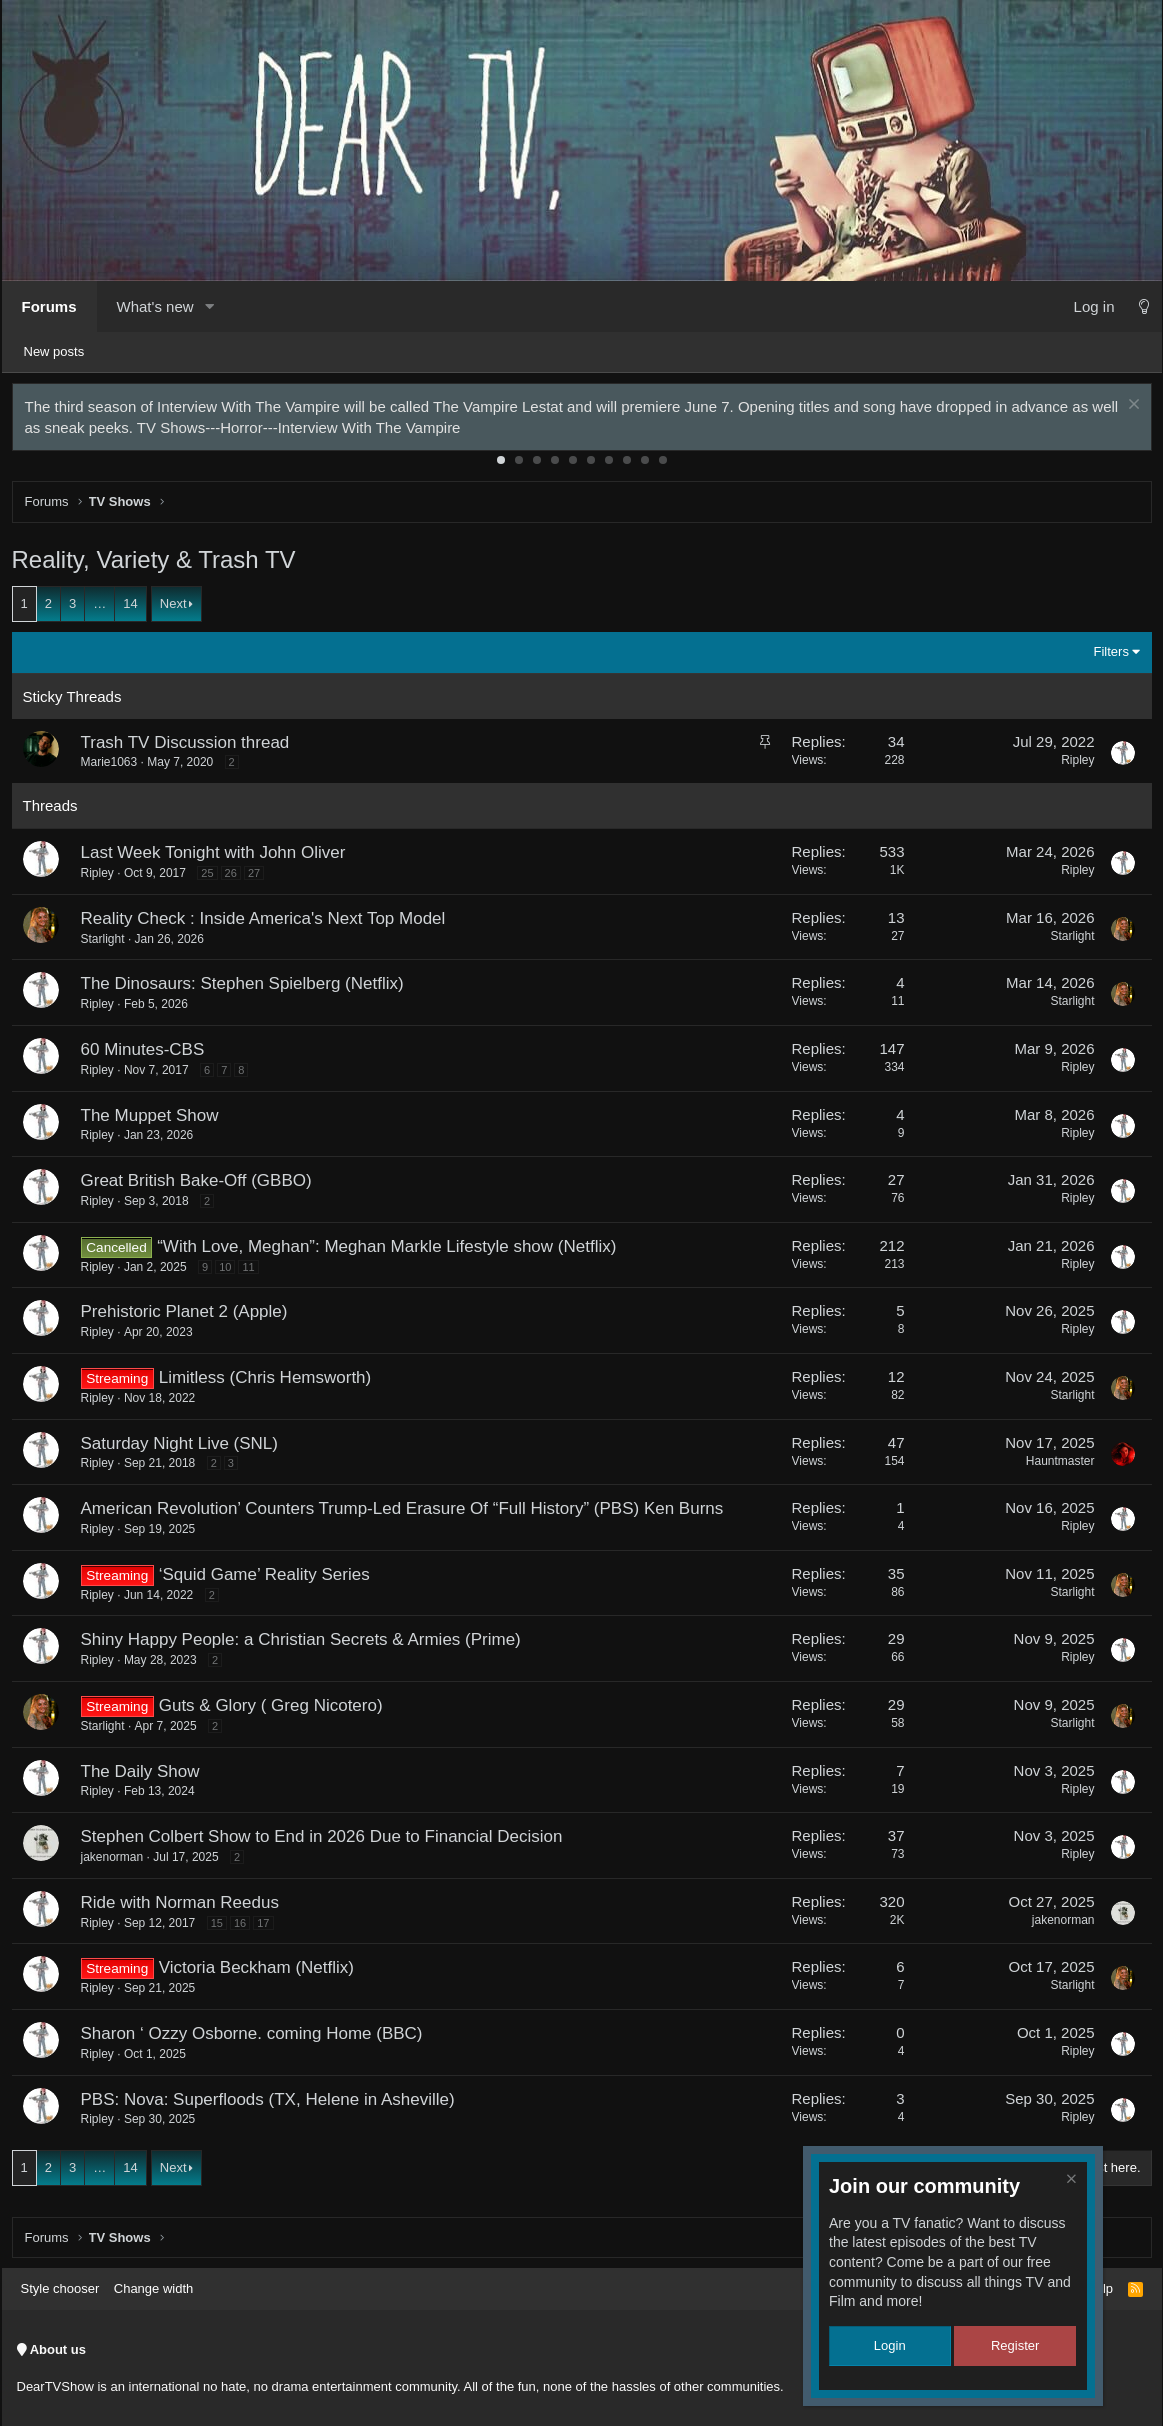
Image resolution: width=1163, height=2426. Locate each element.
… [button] (104, 608)
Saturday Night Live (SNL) (184, 1448)
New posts (54, 351)
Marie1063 (114, 767)
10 (663, 465)
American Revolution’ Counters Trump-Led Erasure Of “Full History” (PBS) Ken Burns (407, 1513)
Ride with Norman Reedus (185, 1907)
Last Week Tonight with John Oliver (218, 857)
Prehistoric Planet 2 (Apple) (189, 1316)
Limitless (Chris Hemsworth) (270, 1382)
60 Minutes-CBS (148, 1054)
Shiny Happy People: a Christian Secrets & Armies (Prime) (306, 1644)
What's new (155, 306)
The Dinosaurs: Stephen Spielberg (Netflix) (247, 988)
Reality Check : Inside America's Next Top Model (268, 923)
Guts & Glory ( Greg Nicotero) (276, 1710)
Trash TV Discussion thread (190, 747)
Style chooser (60, 2288)
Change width (154, 2288)
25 (212, 878)
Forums (49, 306)
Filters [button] (1106, 656)
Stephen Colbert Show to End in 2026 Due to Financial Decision (327, 1841)
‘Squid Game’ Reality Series (269, 1579)
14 (135, 608)
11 (253, 1272)
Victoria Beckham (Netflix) (261, 1972)
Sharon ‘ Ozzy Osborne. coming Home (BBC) (257, 2038)
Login (890, 2345)
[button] (210, 306)
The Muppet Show (155, 1120)
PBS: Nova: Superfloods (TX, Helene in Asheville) (273, 2104)
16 (245, 1928)
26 (236, 878)
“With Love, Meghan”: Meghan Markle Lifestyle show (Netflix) (391, 1251)
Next (178, 608)
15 (222, 1928)
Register (1015, 2345)
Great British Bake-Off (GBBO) (201, 1185)
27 (259, 878)
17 (268, 1928)
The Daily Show (145, 1776)
